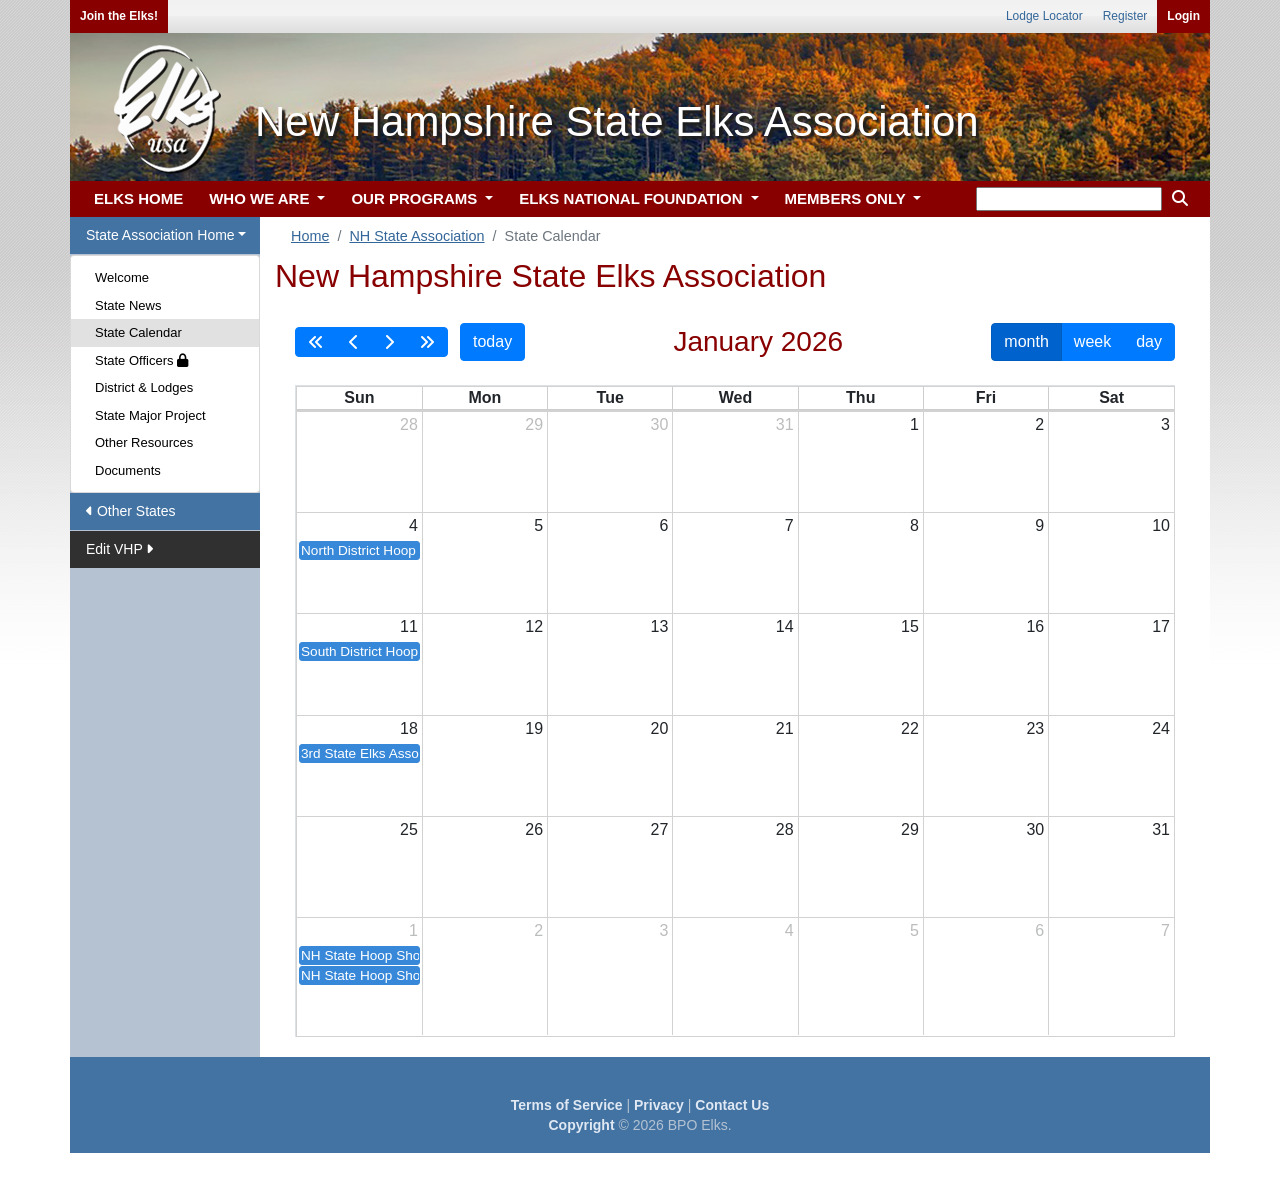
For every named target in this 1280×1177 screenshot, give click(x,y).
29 (534, 424)
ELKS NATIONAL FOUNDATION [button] (633, 198)
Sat (1111, 397)
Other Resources (144, 442)
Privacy (659, 1105)
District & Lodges (144, 387)
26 (534, 829)
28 (409, 424)
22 (910, 728)
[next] (389, 342)
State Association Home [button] (160, 235)
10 (1161, 525)
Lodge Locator (1044, 16)
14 (785, 626)
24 (1161, 728)
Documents (128, 470)
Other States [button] (130, 511)
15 (910, 626)
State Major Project (150, 415)
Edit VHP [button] (119, 549)
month (1026, 341)
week (1092, 341)
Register (1125, 16)
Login (1183, 16)
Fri (986, 397)
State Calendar (138, 332)
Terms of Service (567, 1105)
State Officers (141, 360)
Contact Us (732, 1105)
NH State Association (416, 236)
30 (660, 424)
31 (785, 424)
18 (409, 728)
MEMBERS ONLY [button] (847, 198)
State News (128, 305)
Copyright (581, 1125)
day (1149, 341)
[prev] (354, 342)
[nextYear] (427, 342)
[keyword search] (1069, 199)
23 (1035, 728)
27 (660, 829)
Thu (860, 397)
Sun (359, 397)
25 (409, 829)
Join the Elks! (119, 16)
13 (660, 626)
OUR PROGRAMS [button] (416, 198)
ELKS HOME (138, 198)
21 (785, 728)
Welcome (122, 277)
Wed (735, 397)
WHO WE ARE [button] (261, 198)
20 (660, 728)
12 (534, 626)
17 (1161, 626)
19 (534, 728)
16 (1035, 626)
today (492, 341)
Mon (484, 397)
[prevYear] (316, 342)
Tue (610, 397)
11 (409, 626)
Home (310, 236)
